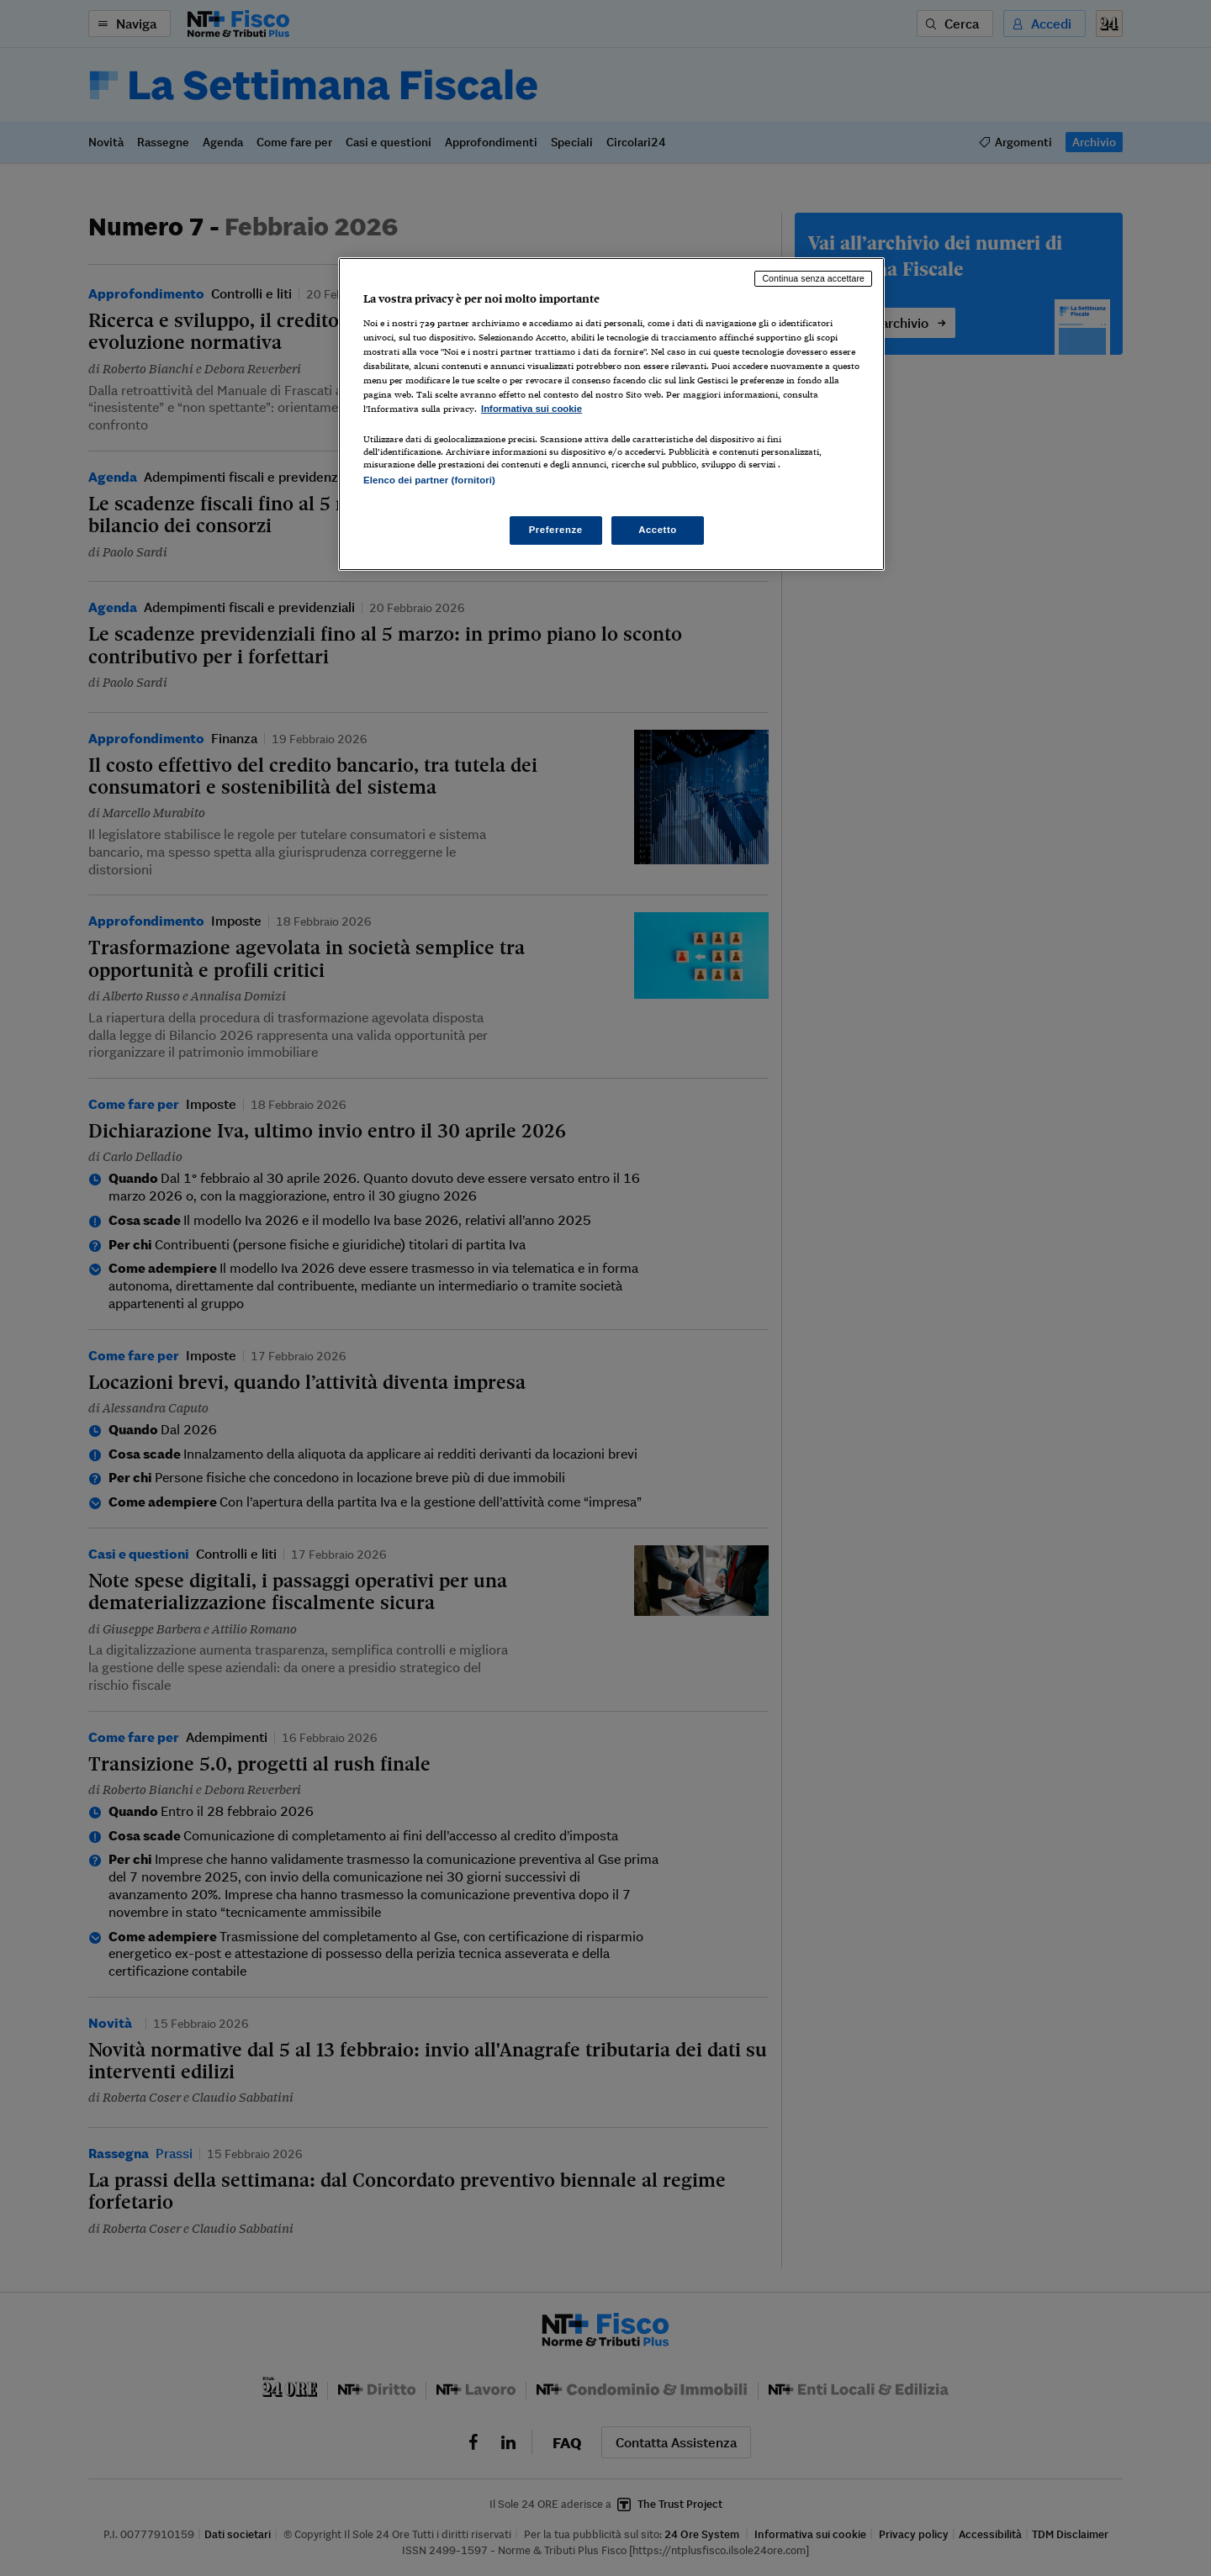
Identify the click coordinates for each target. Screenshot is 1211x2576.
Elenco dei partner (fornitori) (429, 480)
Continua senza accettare (813, 278)
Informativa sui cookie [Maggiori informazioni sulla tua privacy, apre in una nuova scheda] (531, 409)
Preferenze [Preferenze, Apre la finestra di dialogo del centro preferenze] (556, 530)
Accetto (657, 530)
